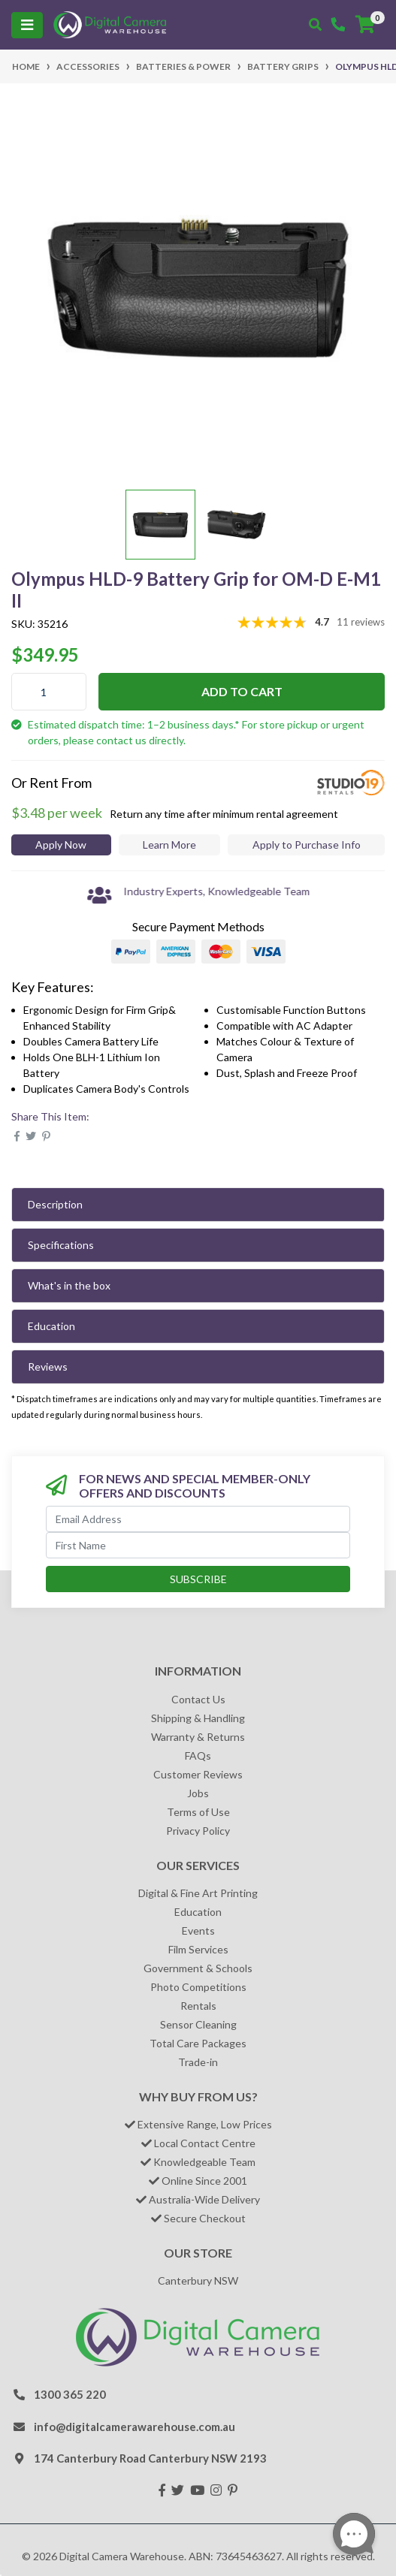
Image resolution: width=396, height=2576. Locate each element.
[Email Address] (198, 1519)
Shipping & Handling (198, 1718)
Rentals (198, 2005)
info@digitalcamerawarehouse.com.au (134, 2426)
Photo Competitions (198, 1986)
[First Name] (198, 1545)
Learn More (169, 844)
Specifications (61, 1244)
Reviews (48, 1366)
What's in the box (69, 1285)
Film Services (198, 1949)
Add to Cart (242, 691)
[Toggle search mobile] (315, 24)
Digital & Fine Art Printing (198, 1893)
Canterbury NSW (198, 2280)
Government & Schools (198, 1968)
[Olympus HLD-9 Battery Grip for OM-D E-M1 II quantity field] (48, 691)
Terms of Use (198, 1811)
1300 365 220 (70, 2394)
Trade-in (198, 2062)
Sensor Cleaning (198, 2024)
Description (55, 1204)
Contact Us (198, 1699)
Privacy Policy (198, 1830)
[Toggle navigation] (27, 25)
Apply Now (60, 844)
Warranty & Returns (198, 1736)
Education (51, 1326)
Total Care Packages (198, 2043)
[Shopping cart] (365, 24)
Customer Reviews (198, 1774)
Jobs (198, 1793)
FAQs (198, 1755)
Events (198, 1930)
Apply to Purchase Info (306, 844)
